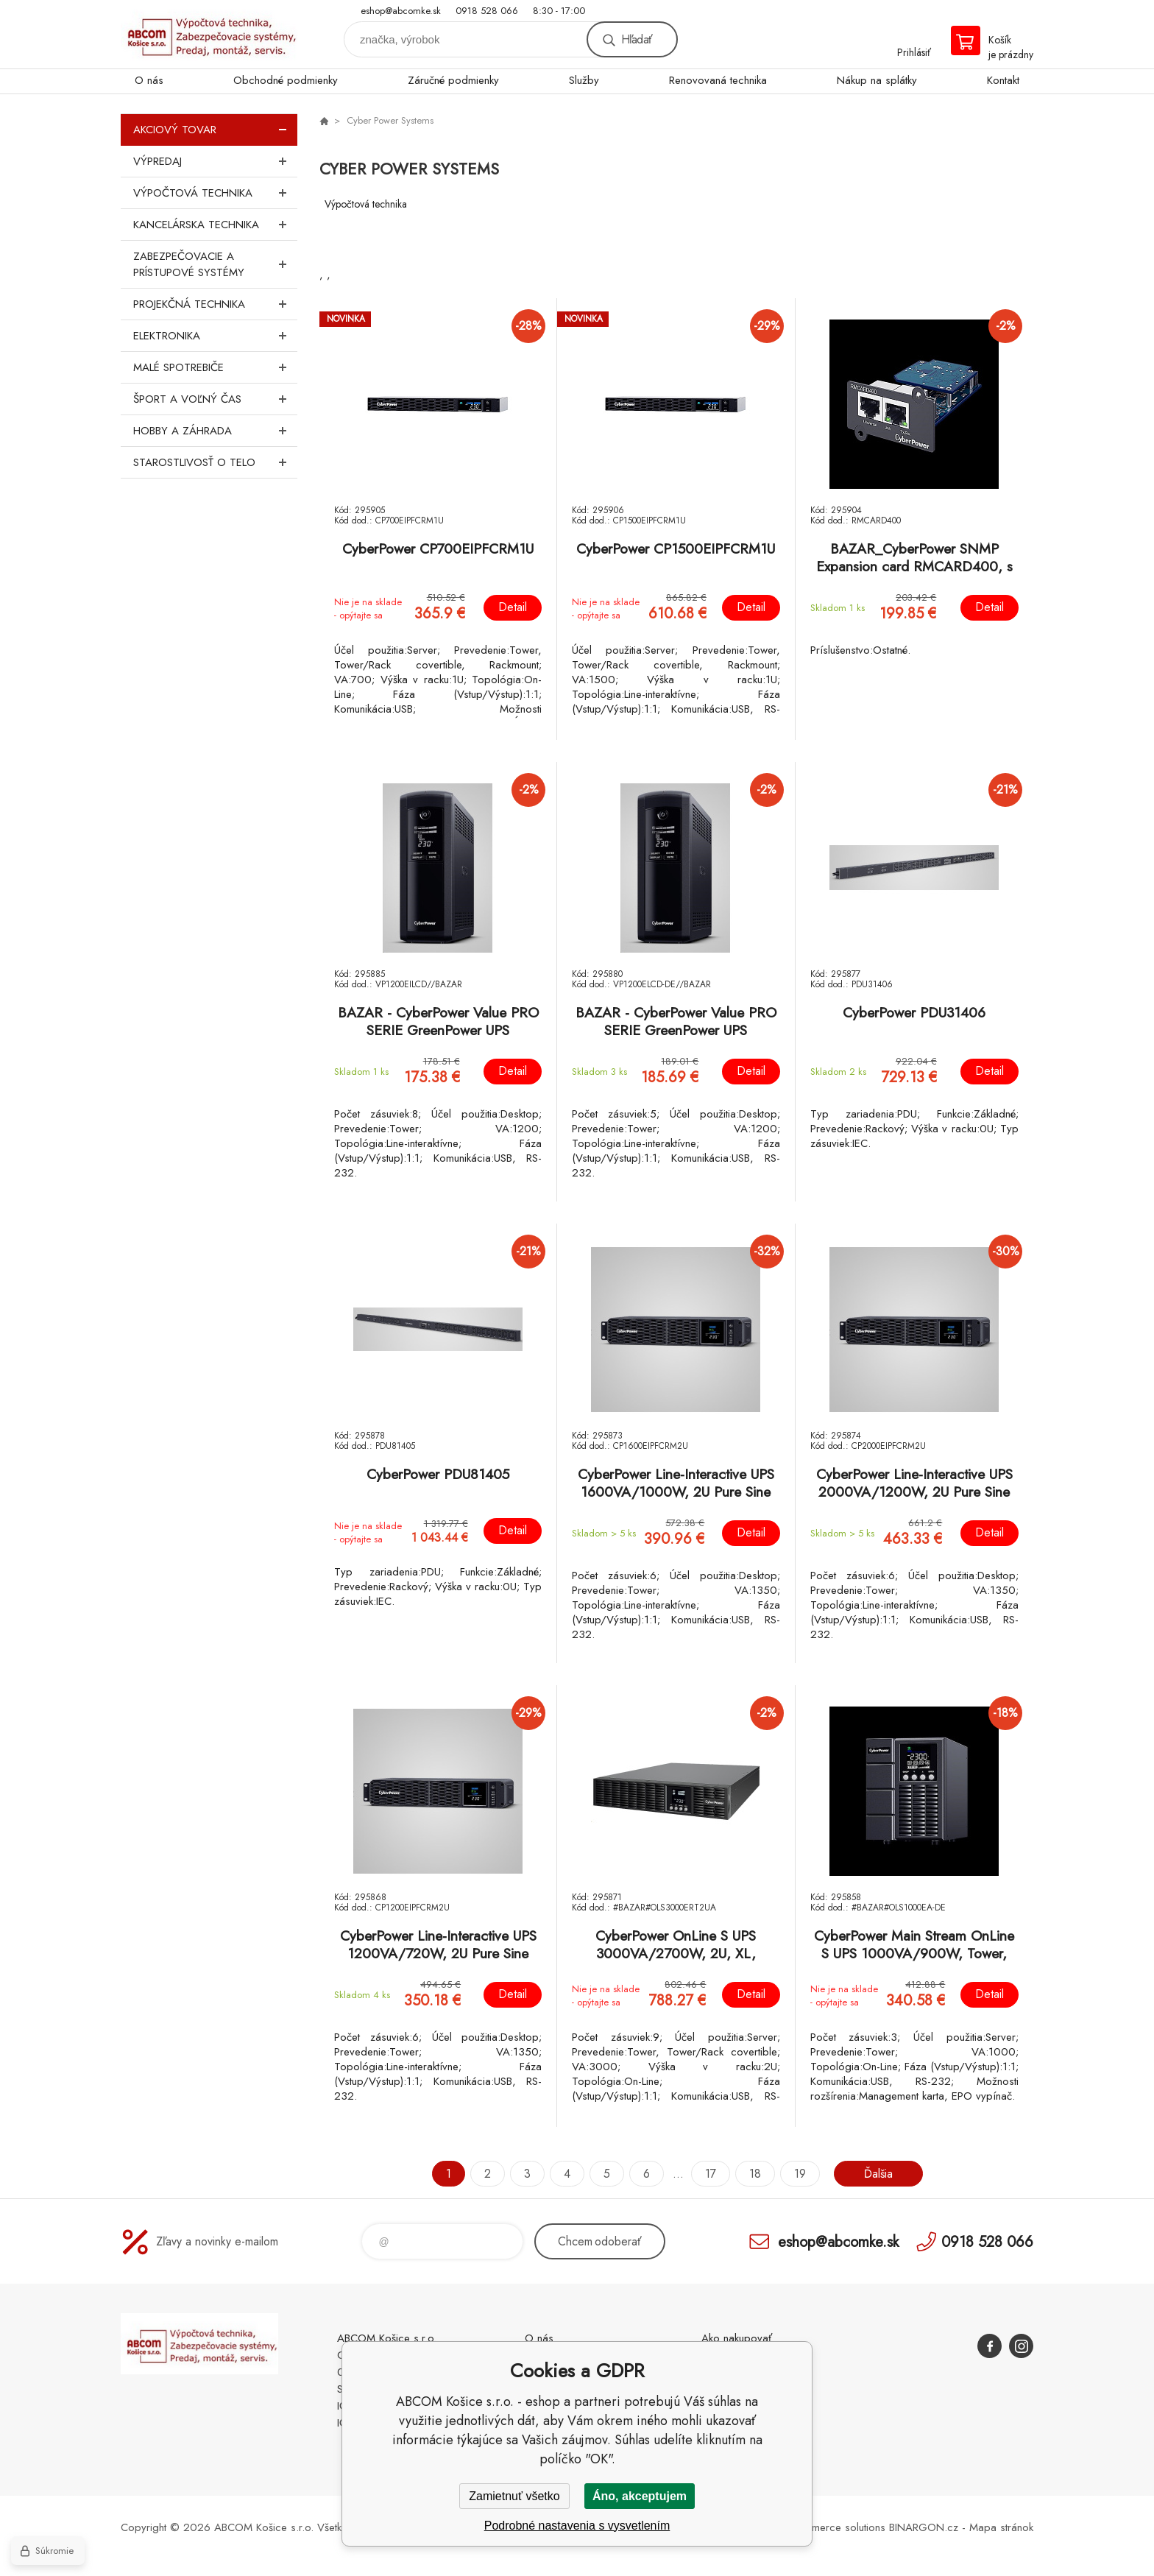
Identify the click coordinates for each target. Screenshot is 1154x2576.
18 (755, 2173)
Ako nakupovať (736, 2338)
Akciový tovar (215, 129)
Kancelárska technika (215, 224)
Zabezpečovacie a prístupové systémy (215, 264)
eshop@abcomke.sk (401, 11)
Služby (584, 80)
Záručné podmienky (453, 80)
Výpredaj (215, 161)
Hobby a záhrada (215, 430)
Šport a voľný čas (215, 399)
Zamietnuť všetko (514, 2496)
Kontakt (1003, 80)
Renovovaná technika (718, 80)
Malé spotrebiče (215, 367)
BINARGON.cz (923, 2527)
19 (800, 2173)
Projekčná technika (215, 304)
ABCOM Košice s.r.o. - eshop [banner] (209, 34)
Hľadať (636, 39)
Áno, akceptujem (639, 2496)
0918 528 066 (487, 11)
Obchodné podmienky (285, 80)
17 (710, 2173)
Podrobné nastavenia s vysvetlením (577, 2525)
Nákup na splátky (877, 80)
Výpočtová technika (215, 192)
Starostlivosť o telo (215, 462)
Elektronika (215, 335)
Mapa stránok (1001, 2527)
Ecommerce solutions (835, 2527)
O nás (149, 80)
